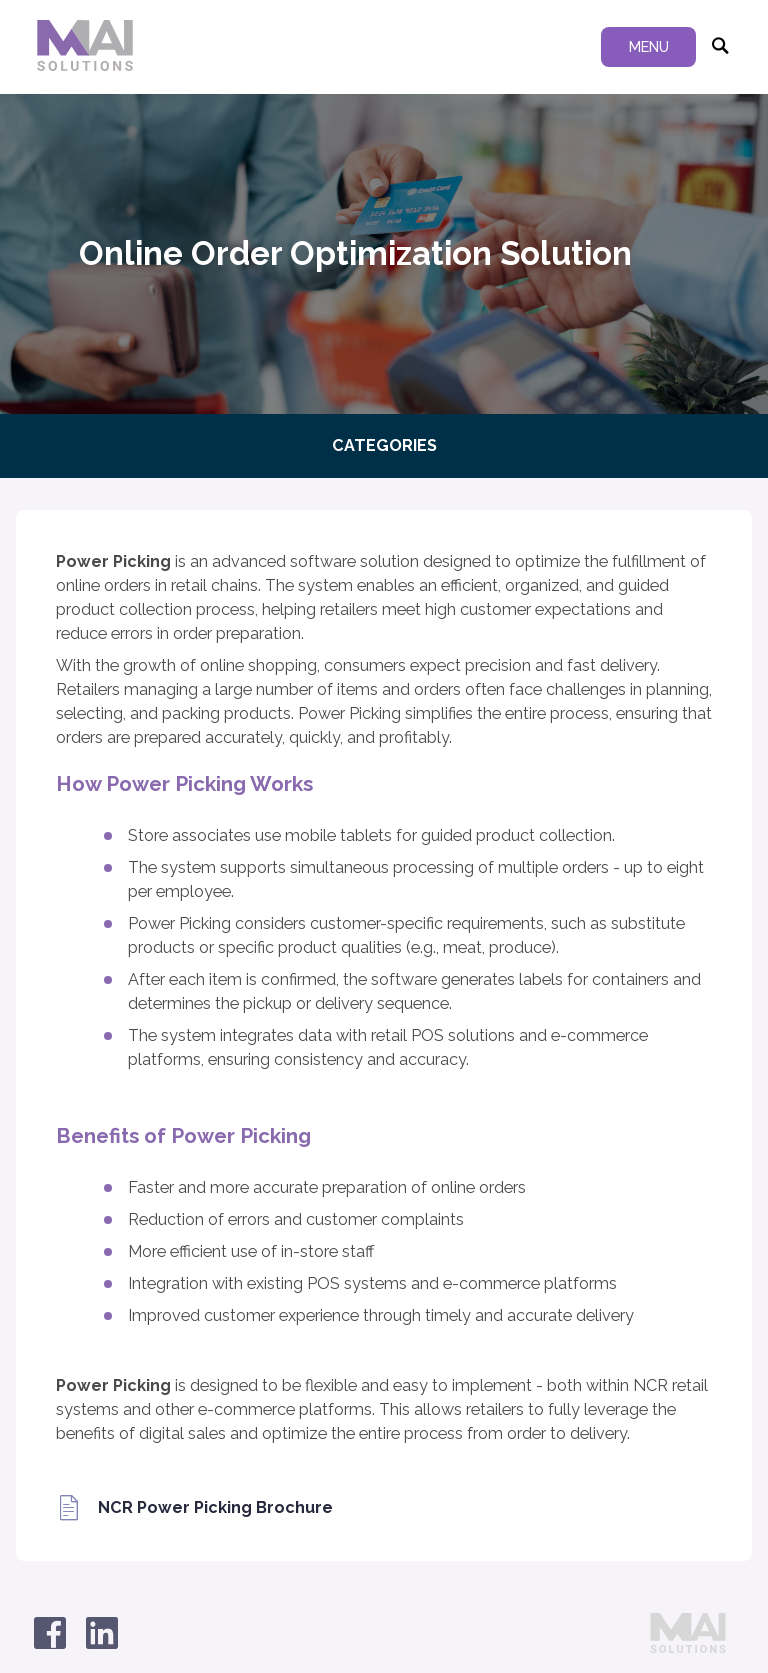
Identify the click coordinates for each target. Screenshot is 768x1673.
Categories (384, 445)
